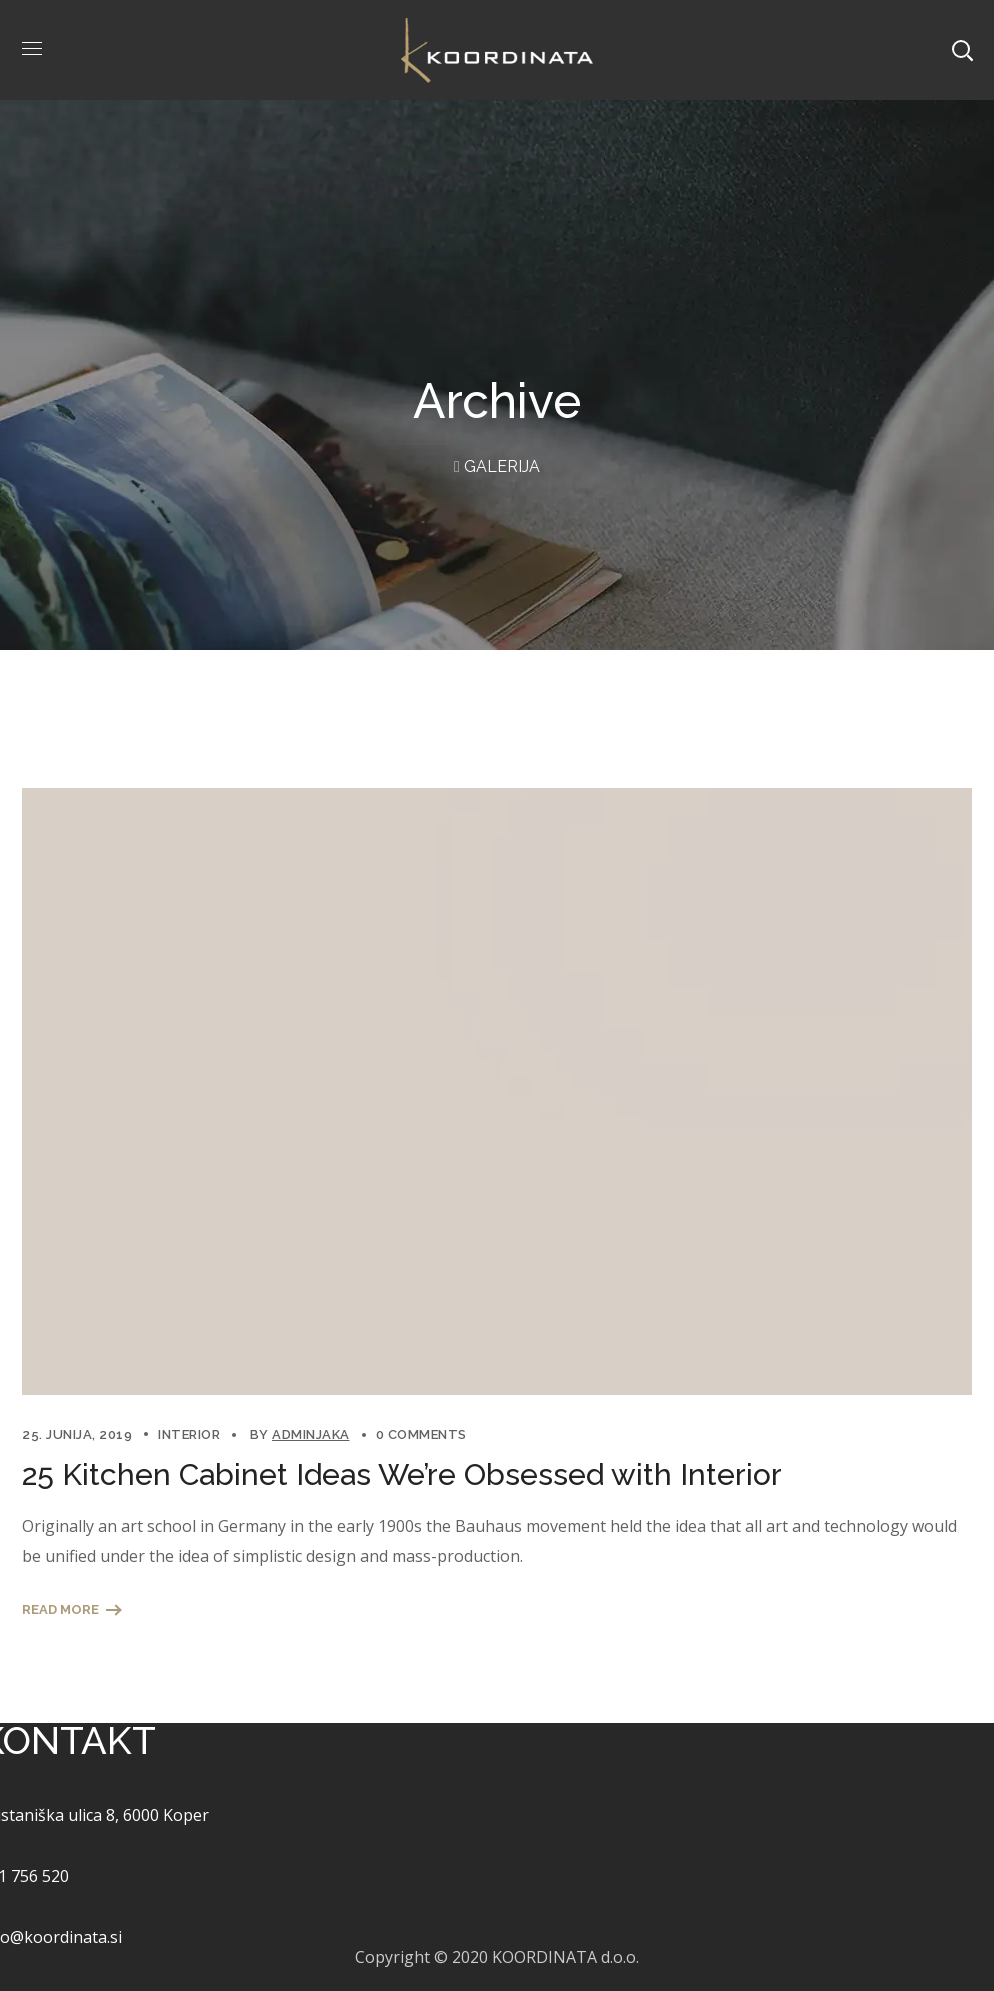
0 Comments (421, 1434)
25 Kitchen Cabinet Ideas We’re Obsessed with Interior (402, 1474)
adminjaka (311, 1434)
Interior (189, 1434)
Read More (60, 1609)
